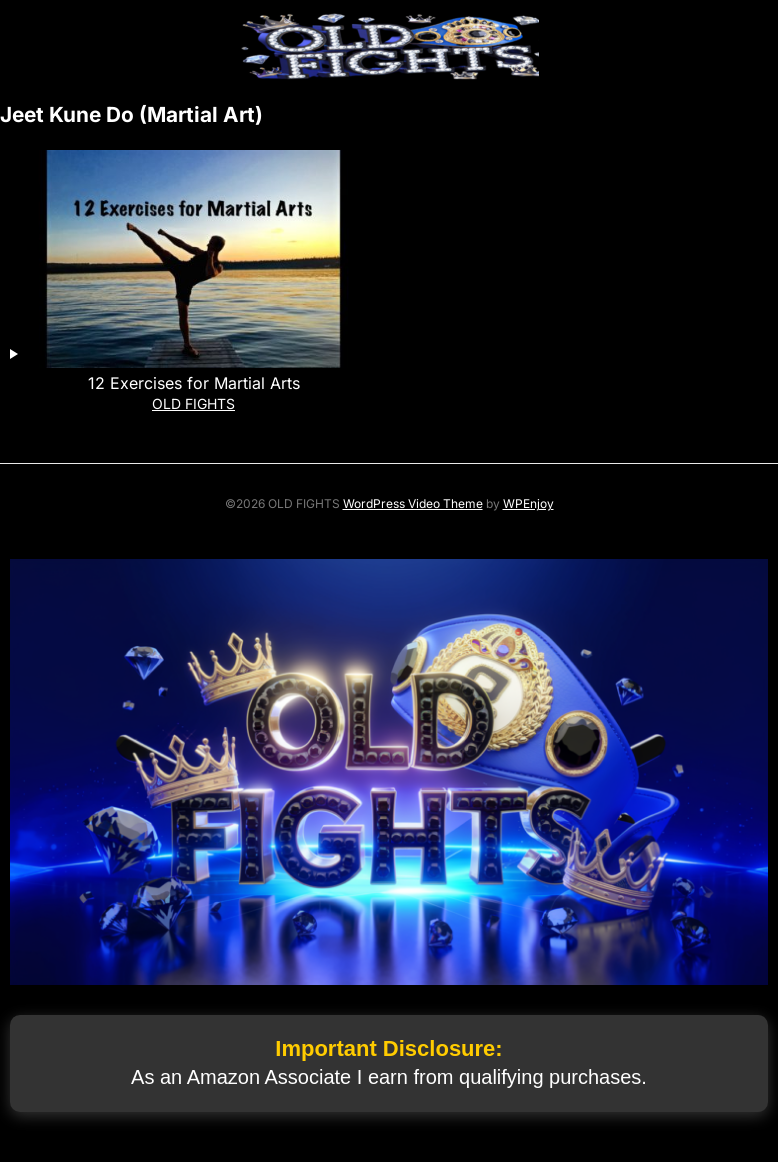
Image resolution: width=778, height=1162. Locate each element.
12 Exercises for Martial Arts (194, 383)
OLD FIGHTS (193, 403)
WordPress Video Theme (413, 503)
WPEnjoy (528, 503)
